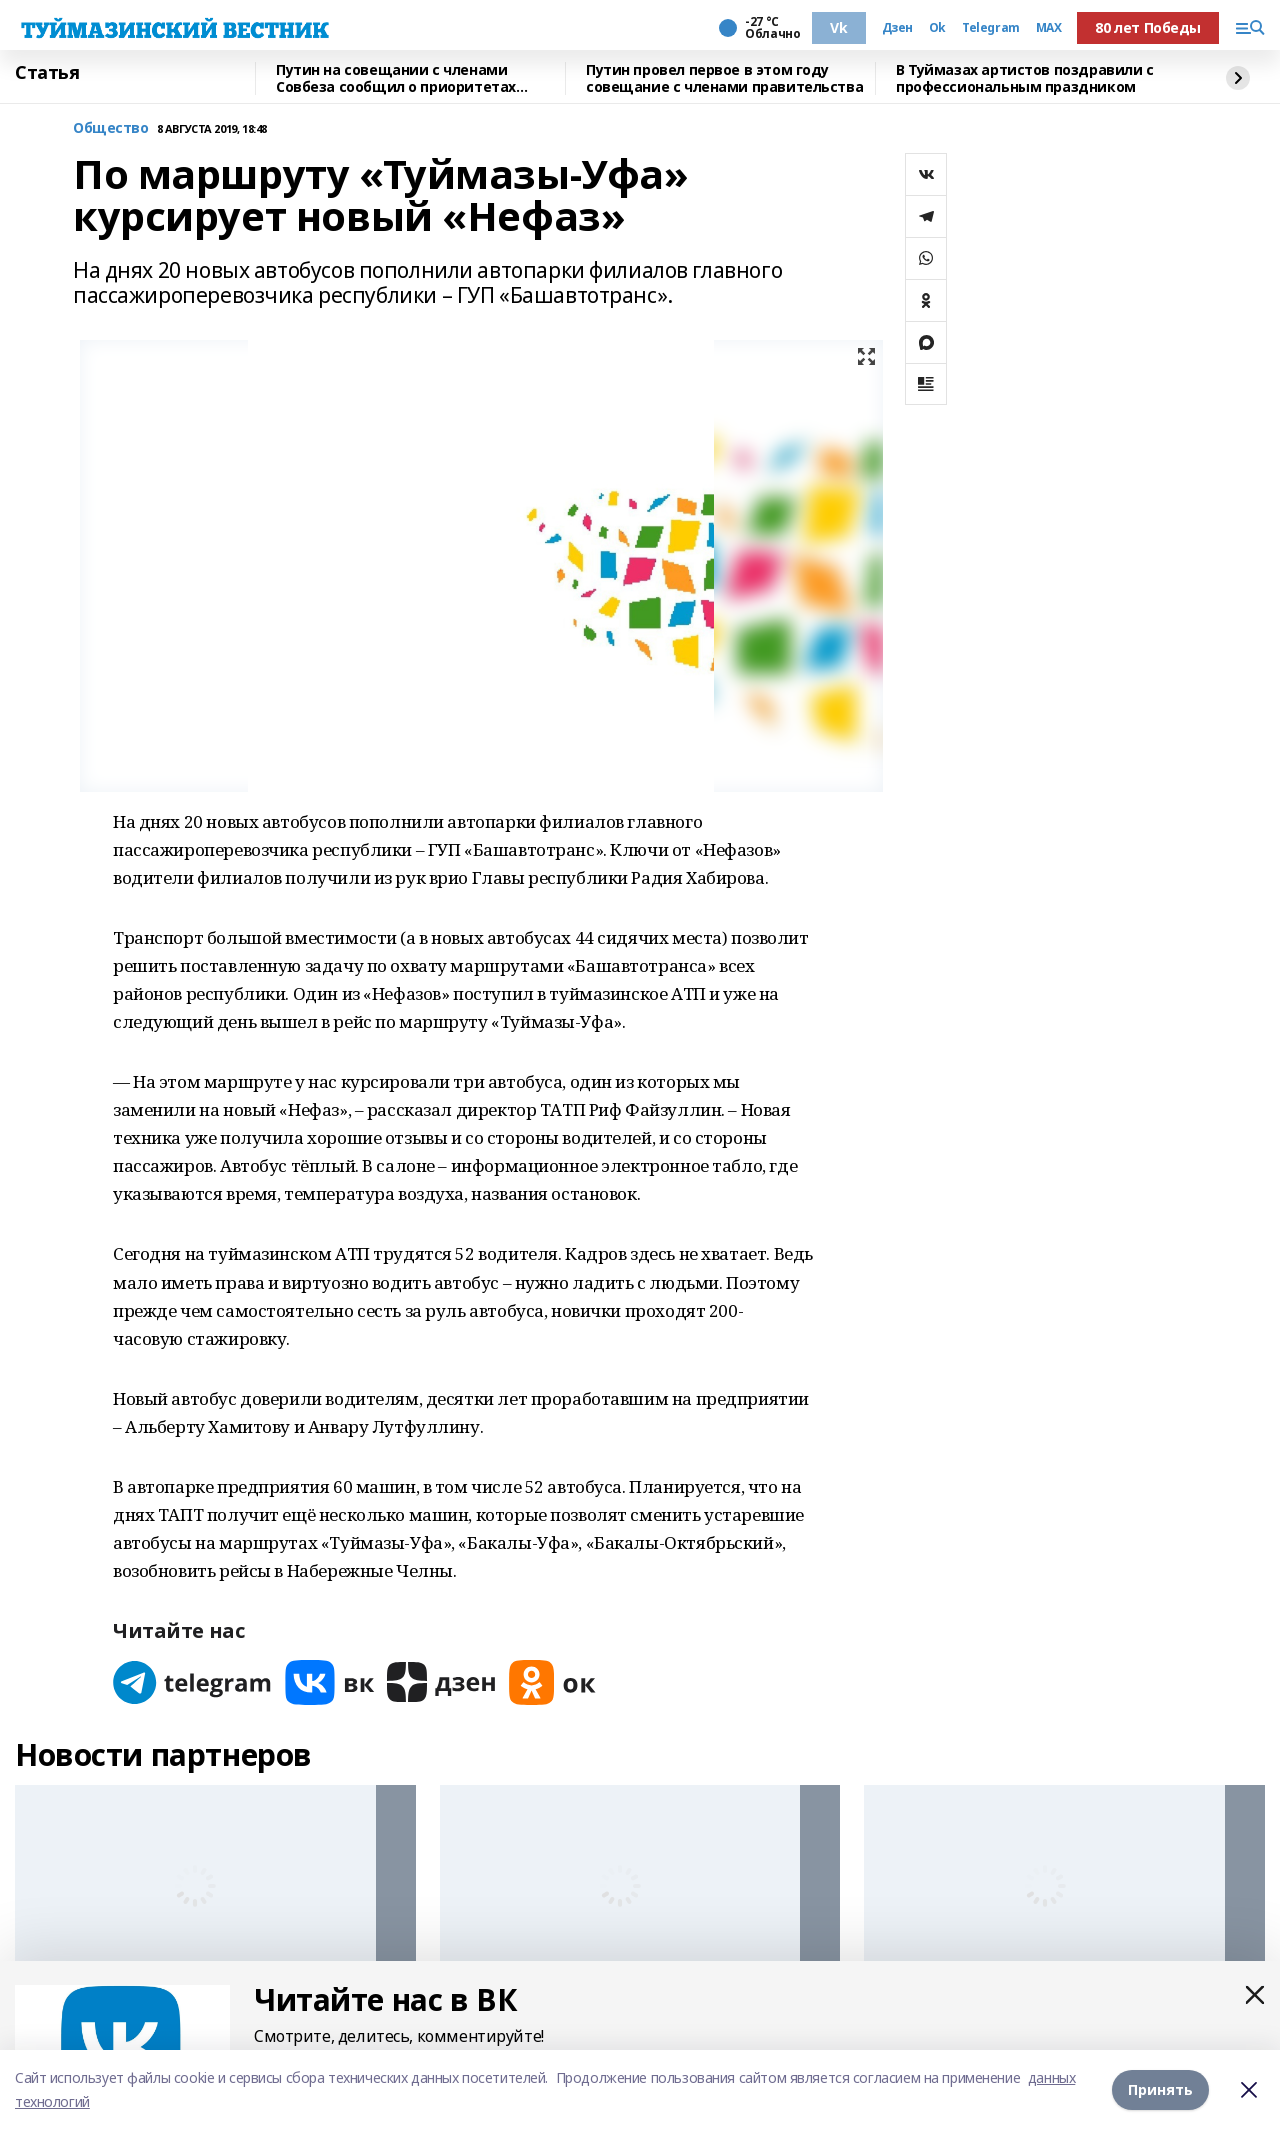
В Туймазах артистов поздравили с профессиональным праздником (1025, 78)
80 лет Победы (1148, 27)
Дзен (897, 28)
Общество (111, 128)
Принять (1160, 2089)
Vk (838, 27)
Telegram (991, 28)
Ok (937, 28)
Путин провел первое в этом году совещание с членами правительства (724, 78)
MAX (1049, 28)
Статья (47, 73)
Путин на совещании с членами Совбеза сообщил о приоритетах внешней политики (396, 78)
